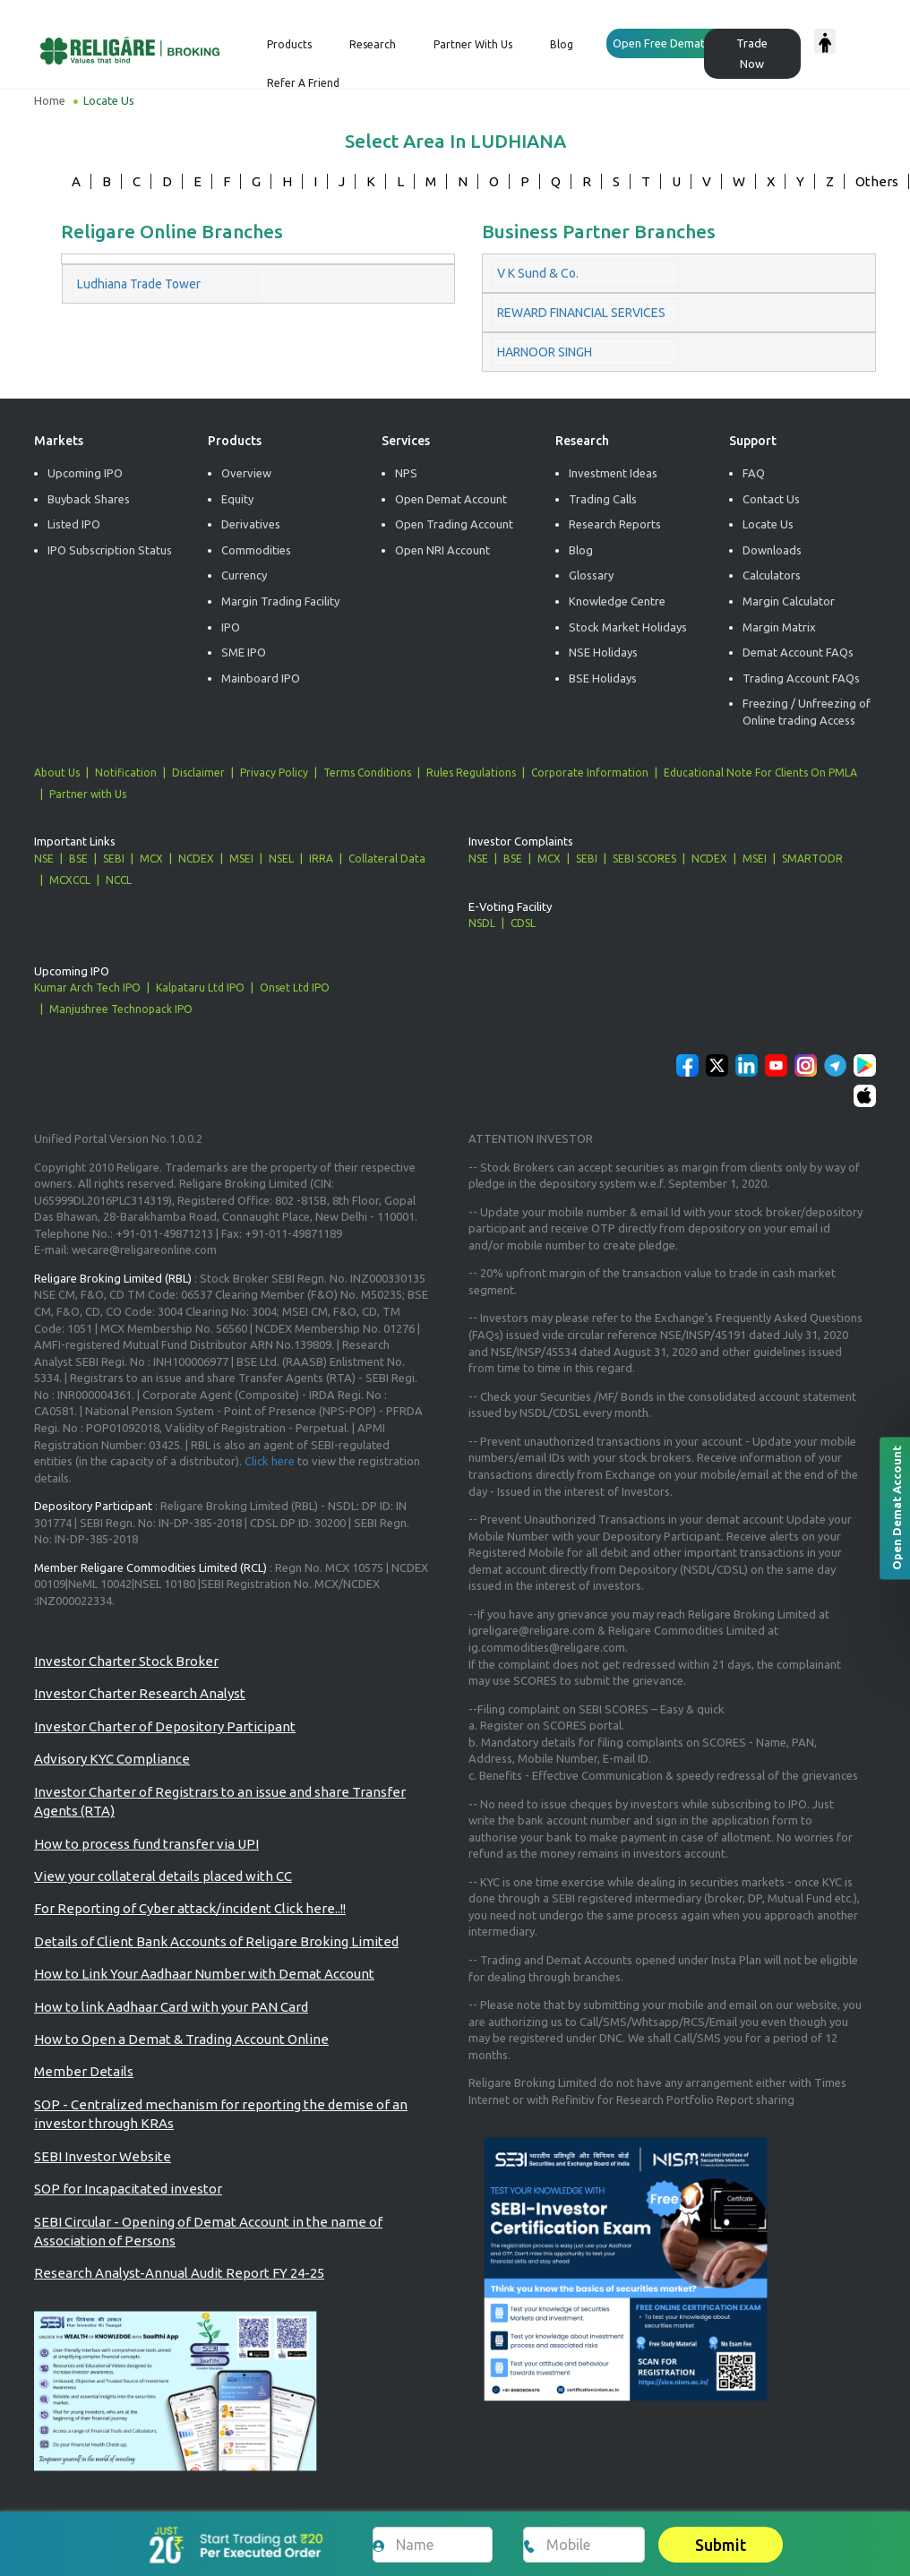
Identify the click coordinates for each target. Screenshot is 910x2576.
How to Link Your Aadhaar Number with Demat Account (204, 1973)
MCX (151, 858)
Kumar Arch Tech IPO (87, 987)
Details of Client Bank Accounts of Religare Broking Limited (216, 1941)
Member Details (83, 2071)
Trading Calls (603, 499)
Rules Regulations (471, 772)
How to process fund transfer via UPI (146, 1843)
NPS (406, 473)
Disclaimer (198, 772)
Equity (237, 499)
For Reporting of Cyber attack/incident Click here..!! (190, 1908)
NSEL (281, 858)
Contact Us (771, 499)
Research (372, 44)
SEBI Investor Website (102, 2156)
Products (289, 44)
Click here (270, 1461)
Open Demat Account (451, 499)
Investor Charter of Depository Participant (165, 1726)
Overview (246, 473)
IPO (230, 627)
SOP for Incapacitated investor (128, 2188)
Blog (561, 44)
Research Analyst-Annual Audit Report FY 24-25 (179, 2272)
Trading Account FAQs (801, 678)
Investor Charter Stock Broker (126, 1661)
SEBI (113, 858)
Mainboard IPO (260, 678)
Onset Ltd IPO (295, 987)
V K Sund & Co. (538, 273)
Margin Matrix (779, 627)
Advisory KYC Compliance (112, 1758)
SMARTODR (812, 858)
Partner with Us (87, 794)
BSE (78, 858)
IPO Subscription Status (109, 550)
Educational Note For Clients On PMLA (760, 772)
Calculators (772, 575)
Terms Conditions (367, 772)
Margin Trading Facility (280, 601)
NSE (44, 858)
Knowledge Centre (617, 601)
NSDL (481, 923)
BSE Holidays (603, 678)
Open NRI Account (442, 550)
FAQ (754, 473)
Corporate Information (589, 772)
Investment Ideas (613, 473)
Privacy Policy (274, 772)
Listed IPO (73, 524)
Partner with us (473, 44)
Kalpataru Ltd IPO (200, 987)
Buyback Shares (88, 499)
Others (876, 181)
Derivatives (250, 524)
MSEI (241, 858)
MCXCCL (69, 880)
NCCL (119, 880)
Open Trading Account (454, 524)
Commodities (256, 550)
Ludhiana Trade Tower (139, 284)
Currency (244, 575)
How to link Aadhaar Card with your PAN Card (171, 2006)
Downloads (772, 550)
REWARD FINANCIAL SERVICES (581, 312)
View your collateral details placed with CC (163, 1876)
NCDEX (196, 858)
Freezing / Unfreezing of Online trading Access (807, 711)
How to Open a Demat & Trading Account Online (181, 2039)
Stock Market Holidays (628, 627)
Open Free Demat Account (682, 43)
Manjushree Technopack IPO (121, 1009)
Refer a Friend (303, 83)
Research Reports (615, 524)
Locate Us (768, 524)
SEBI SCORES (644, 858)
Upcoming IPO (85, 473)
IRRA (321, 858)
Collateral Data (386, 858)
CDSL (523, 923)
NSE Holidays (603, 652)
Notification (126, 772)
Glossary (591, 575)
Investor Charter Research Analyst (139, 1693)
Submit (720, 2545)
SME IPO (243, 652)
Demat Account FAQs (798, 652)
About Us (57, 772)
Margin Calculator (789, 601)
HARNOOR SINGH (544, 352)
